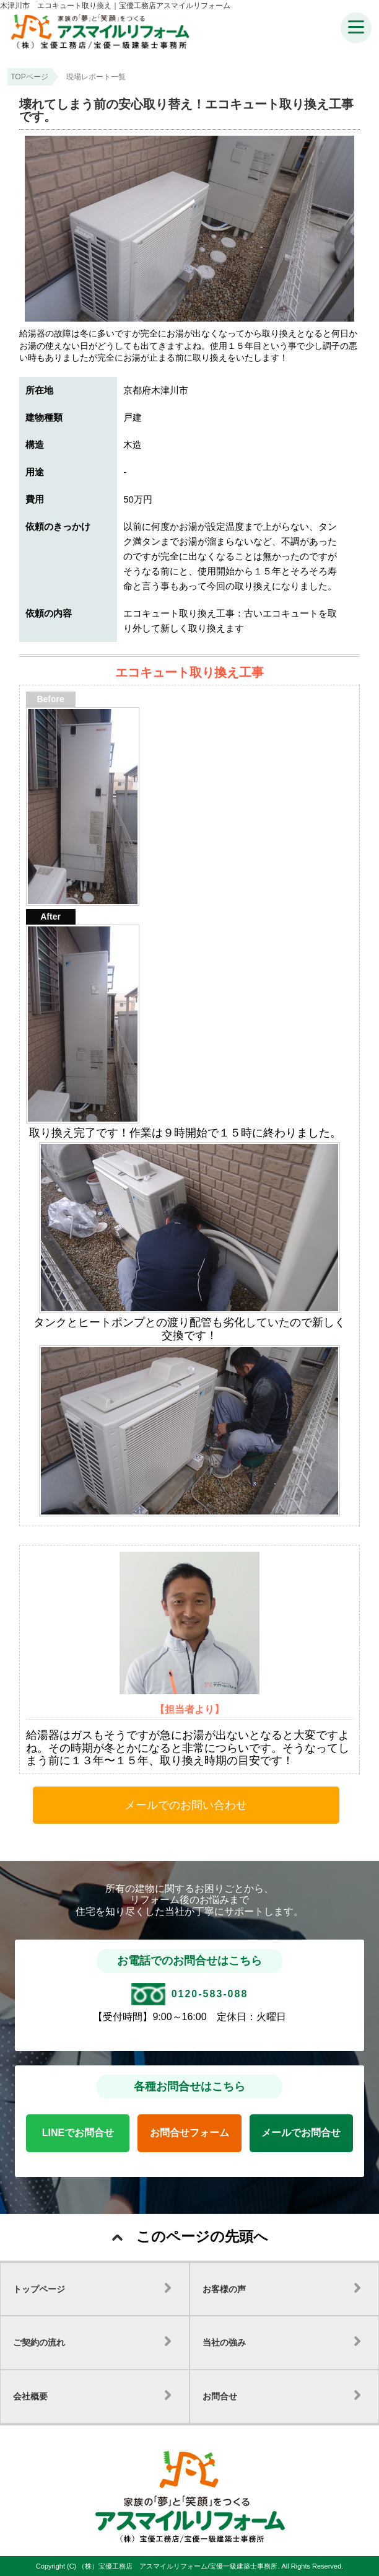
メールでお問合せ (301, 2132)
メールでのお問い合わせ (185, 1805)
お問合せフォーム (189, 2132)
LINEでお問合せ (78, 2132)
